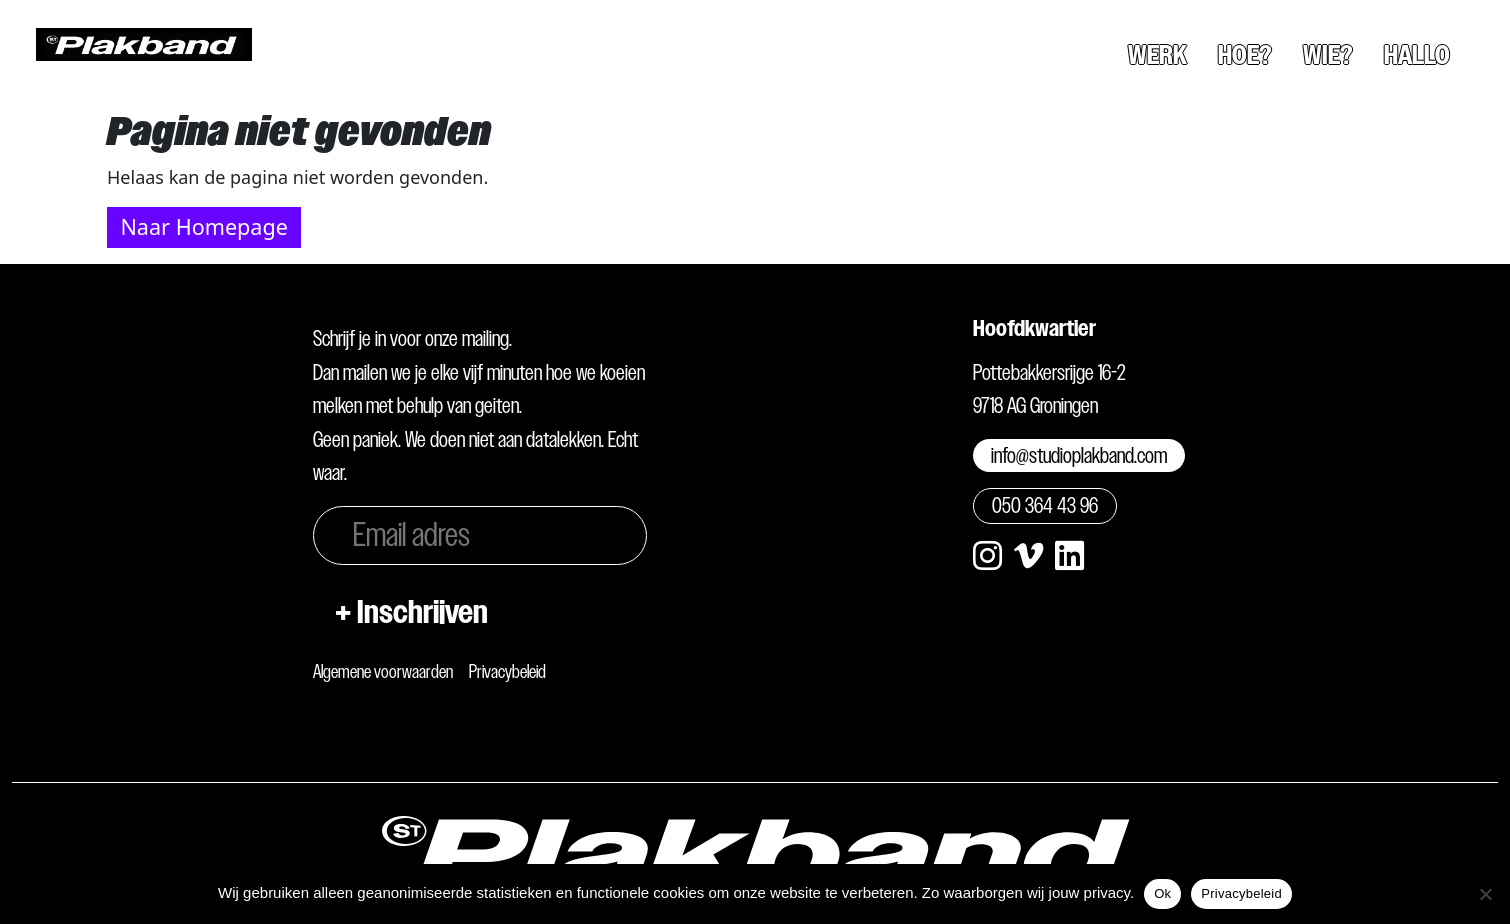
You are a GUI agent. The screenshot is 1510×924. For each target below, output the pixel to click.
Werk (1157, 55)
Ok (1162, 893)
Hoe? (1245, 55)
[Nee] (1485, 894)
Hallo (1417, 55)
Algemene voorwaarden (383, 671)
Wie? (1328, 55)
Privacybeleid (507, 671)
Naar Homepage (203, 226)
